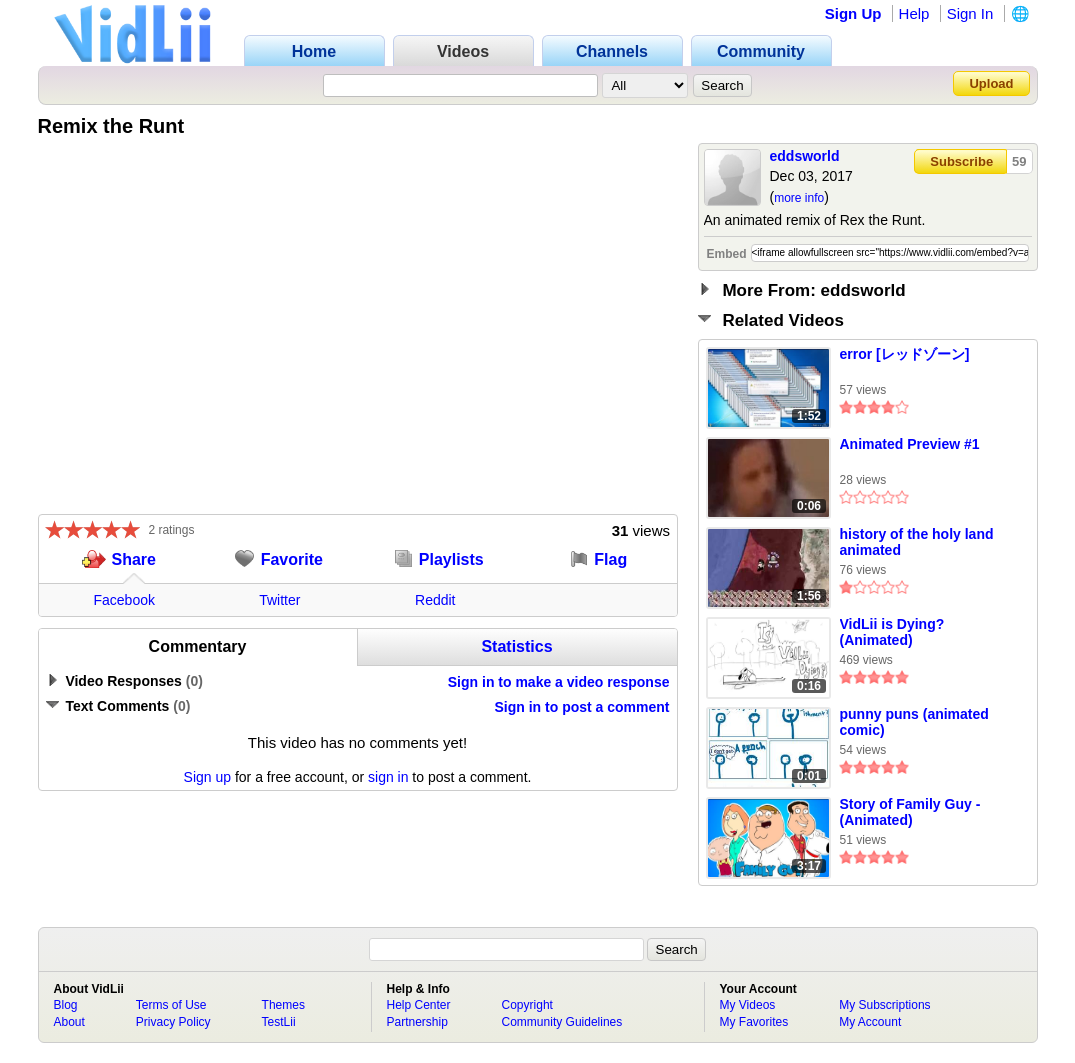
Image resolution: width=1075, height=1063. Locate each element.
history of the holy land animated (917, 542)
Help (914, 13)
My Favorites (754, 1022)
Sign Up (853, 13)
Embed (727, 254)
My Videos (748, 1005)
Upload (991, 83)
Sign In (970, 13)
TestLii (279, 1022)
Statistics (516, 646)
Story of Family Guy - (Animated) (910, 812)
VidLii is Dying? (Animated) (892, 632)
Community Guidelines (562, 1022)
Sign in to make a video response (559, 682)
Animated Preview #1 (910, 444)
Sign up (207, 777)
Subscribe (961, 161)
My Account (870, 1022)
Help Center (419, 1005)
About (69, 1022)
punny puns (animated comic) (914, 722)
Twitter (279, 600)
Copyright (527, 1005)
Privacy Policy (173, 1022)
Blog (66, 1005)
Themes (283, 1005)
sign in (388, 777)
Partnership (417, 1022)
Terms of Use (171, 1005)
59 (1019, 161)
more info (799, 198)
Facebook (124, 600)
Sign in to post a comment (581, 707)
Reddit (435, 600)
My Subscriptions (884, 1005)
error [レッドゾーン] (905, 354)
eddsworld (805, 156)
